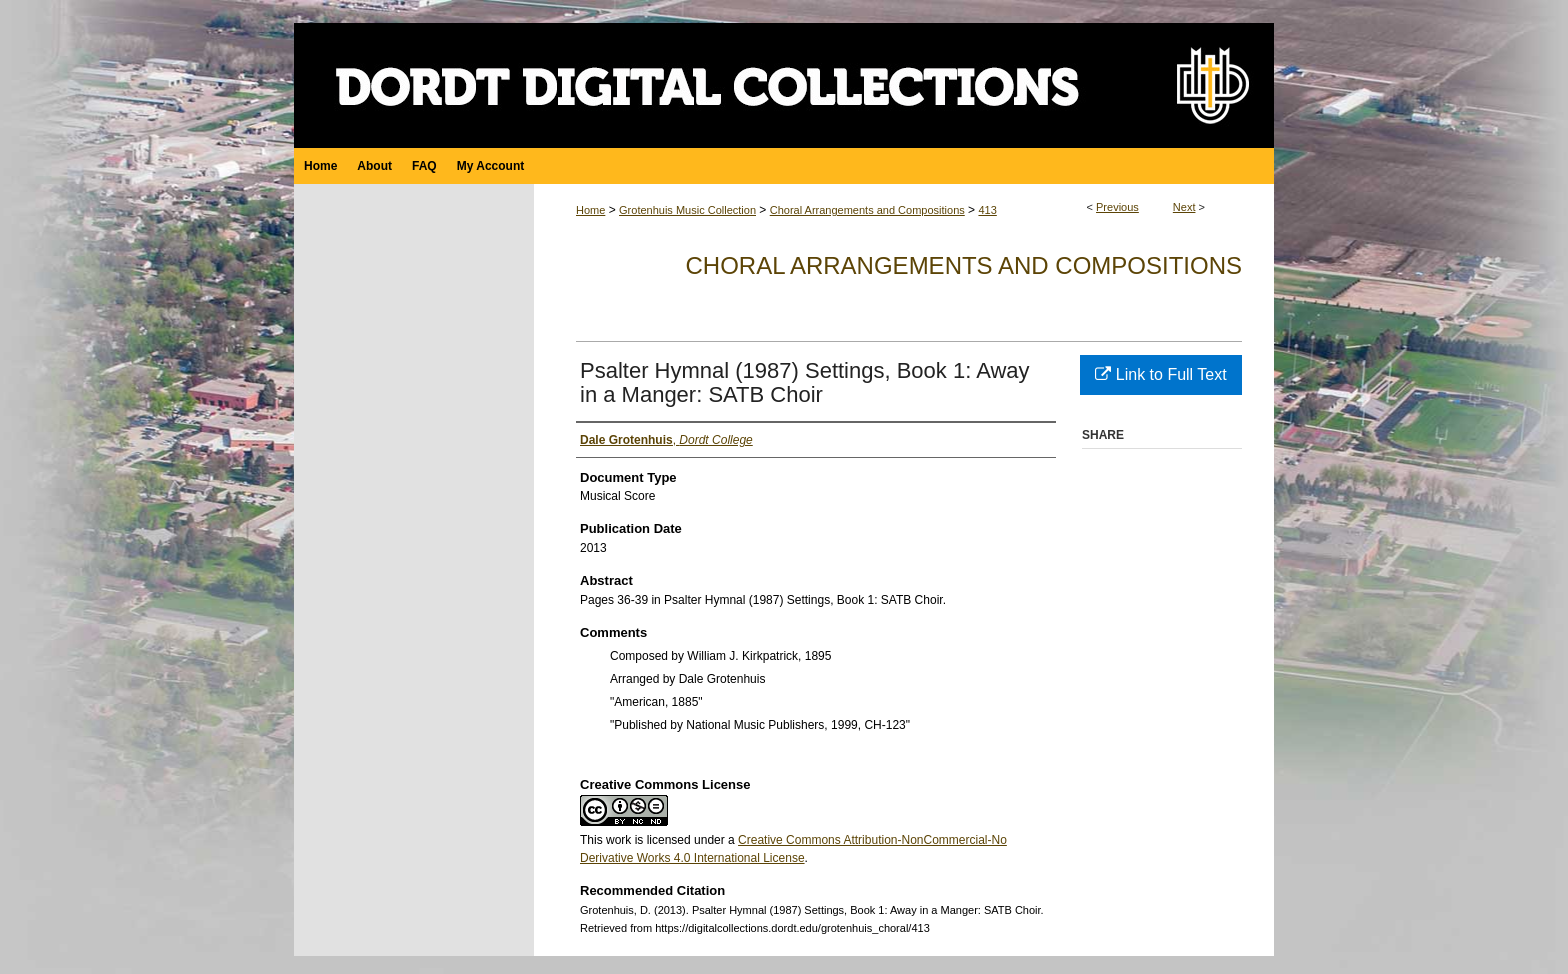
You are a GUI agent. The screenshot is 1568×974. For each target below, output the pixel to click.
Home (590, 210)
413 (987, 210)
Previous (1117, 207)
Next (1184, 207)
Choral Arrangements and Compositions (867, 210)
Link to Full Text (1160, 374)
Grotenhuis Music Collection (687, 210)
